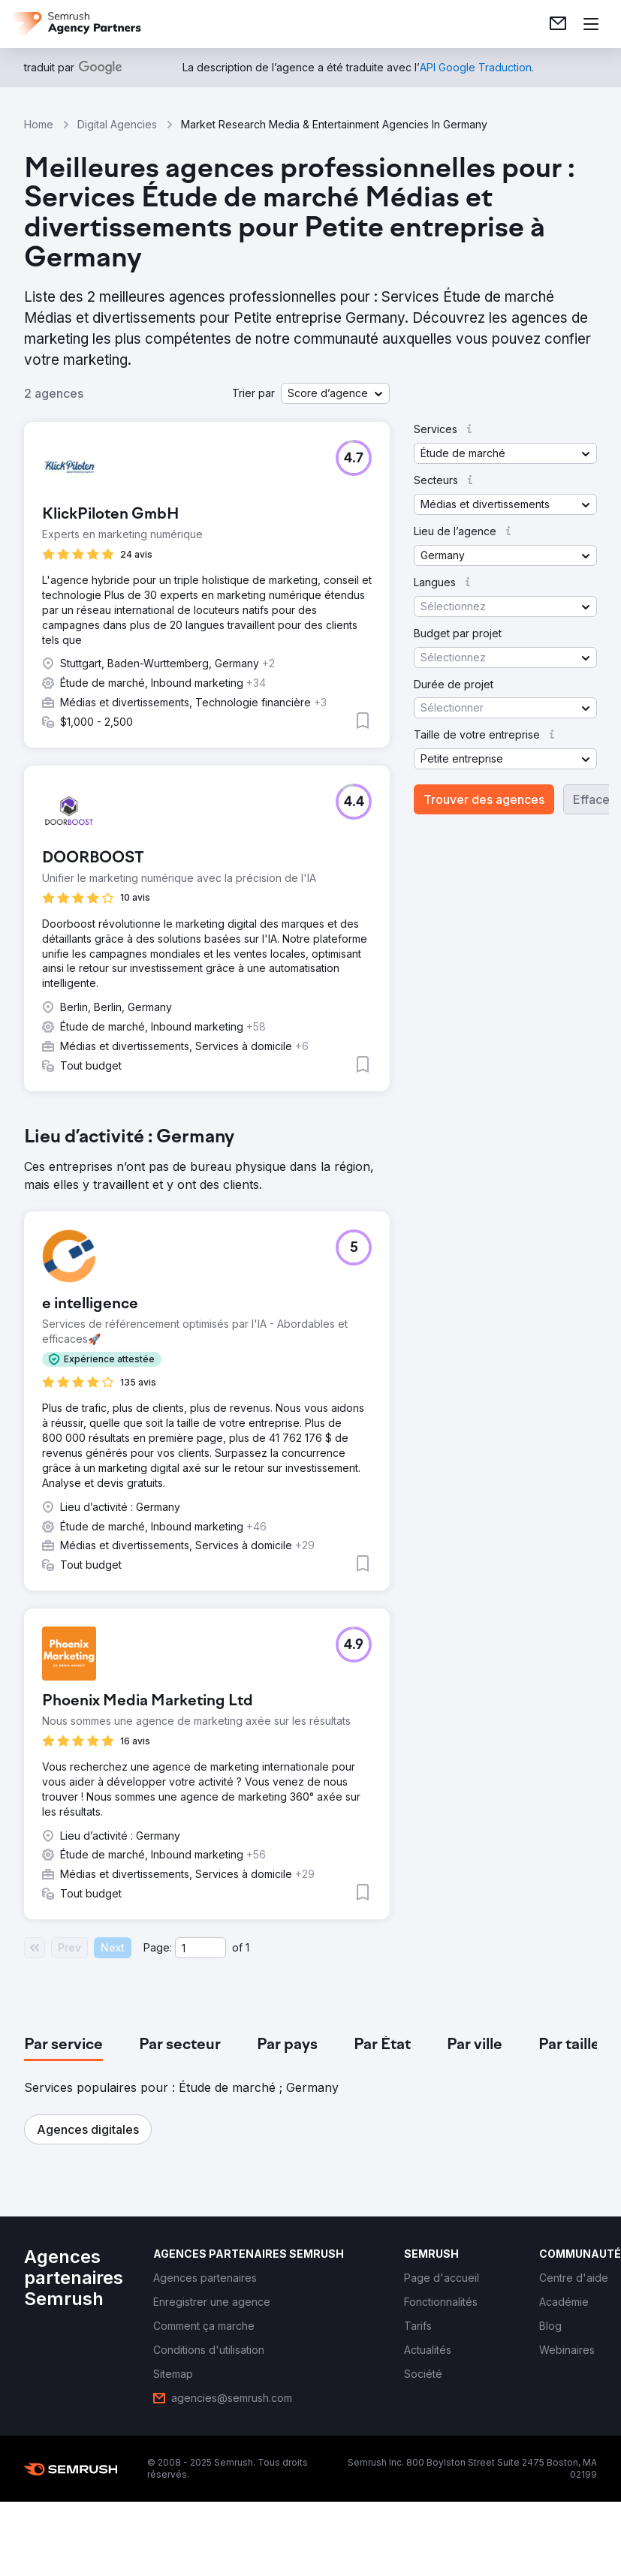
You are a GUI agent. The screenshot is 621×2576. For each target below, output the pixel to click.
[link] (558, 24)
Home (38, 124)
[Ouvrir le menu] (591, 24)
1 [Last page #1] (247, 1947)
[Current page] (200, 1948)
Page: (157, 1947)
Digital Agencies (117, 124)
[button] (335, 393)
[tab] (63, 2045)
